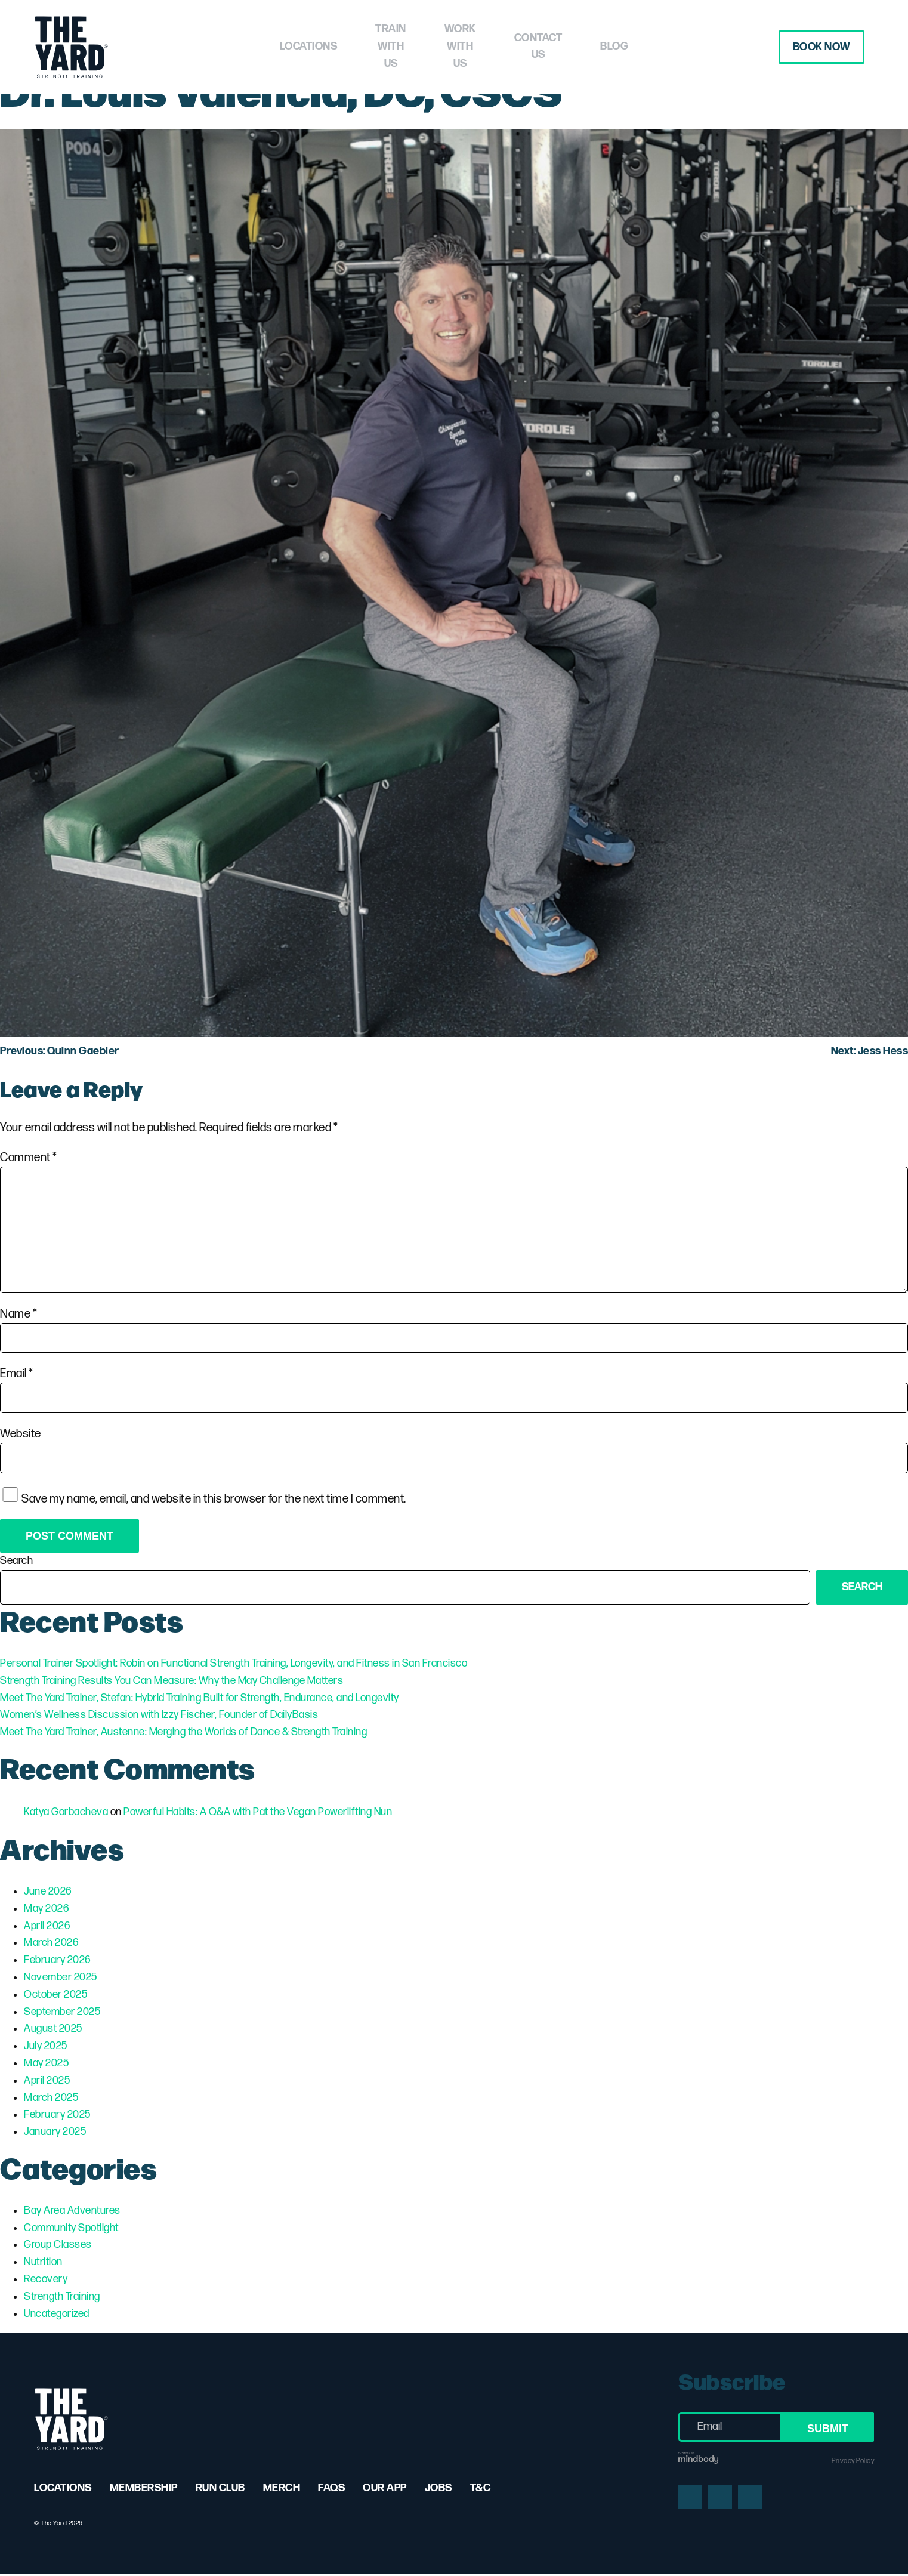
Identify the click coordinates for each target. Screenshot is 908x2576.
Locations (256, 46)
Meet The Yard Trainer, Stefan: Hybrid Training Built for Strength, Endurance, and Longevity (199, 1698)
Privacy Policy (853, 2461)
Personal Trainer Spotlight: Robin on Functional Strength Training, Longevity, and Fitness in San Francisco (233, 1663)
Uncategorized (56, 2313)
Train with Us (361, 46)
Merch (282, 2488)
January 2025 (55, 2131)
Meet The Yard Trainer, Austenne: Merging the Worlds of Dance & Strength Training (183, 1732)
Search (16, 1560)
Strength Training (62, 2296)
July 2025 (45, 2046)
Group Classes (58, 2244)
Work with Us (474, 46)
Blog (666, 46)
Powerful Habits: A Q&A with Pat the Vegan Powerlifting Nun (257, 1812)
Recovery (45, 2279)
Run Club (220, 2488)
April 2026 (47, 1926)
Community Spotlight (71, 2228)
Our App (385, 2488)
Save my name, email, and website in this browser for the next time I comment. (213, 1498)
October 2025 (55, 1994)
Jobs (438, 2488)
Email (16, 1373)
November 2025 (60, 1977)
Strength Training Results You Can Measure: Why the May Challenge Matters (171, 1680)
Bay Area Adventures (72, 2210)
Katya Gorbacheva (66, 1812)
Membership (144, 2488)
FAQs (331, 2488)
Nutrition (43, 2262)
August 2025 (53, 2028)
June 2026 (48, 1891)
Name (18, 1314)
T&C (480, 2488)
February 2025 (57, 2114)
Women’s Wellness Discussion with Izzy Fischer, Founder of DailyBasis (159, 1714)
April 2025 (47, 2080)
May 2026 (46, 1908)
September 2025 (62, 2012)
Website (20, 1434)
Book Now (815, 47)
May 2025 (46, 2063)
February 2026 (57, 1960)
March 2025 (51, 2097)
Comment (28, 1157)
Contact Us (582, 46)
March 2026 (51, 1942)
